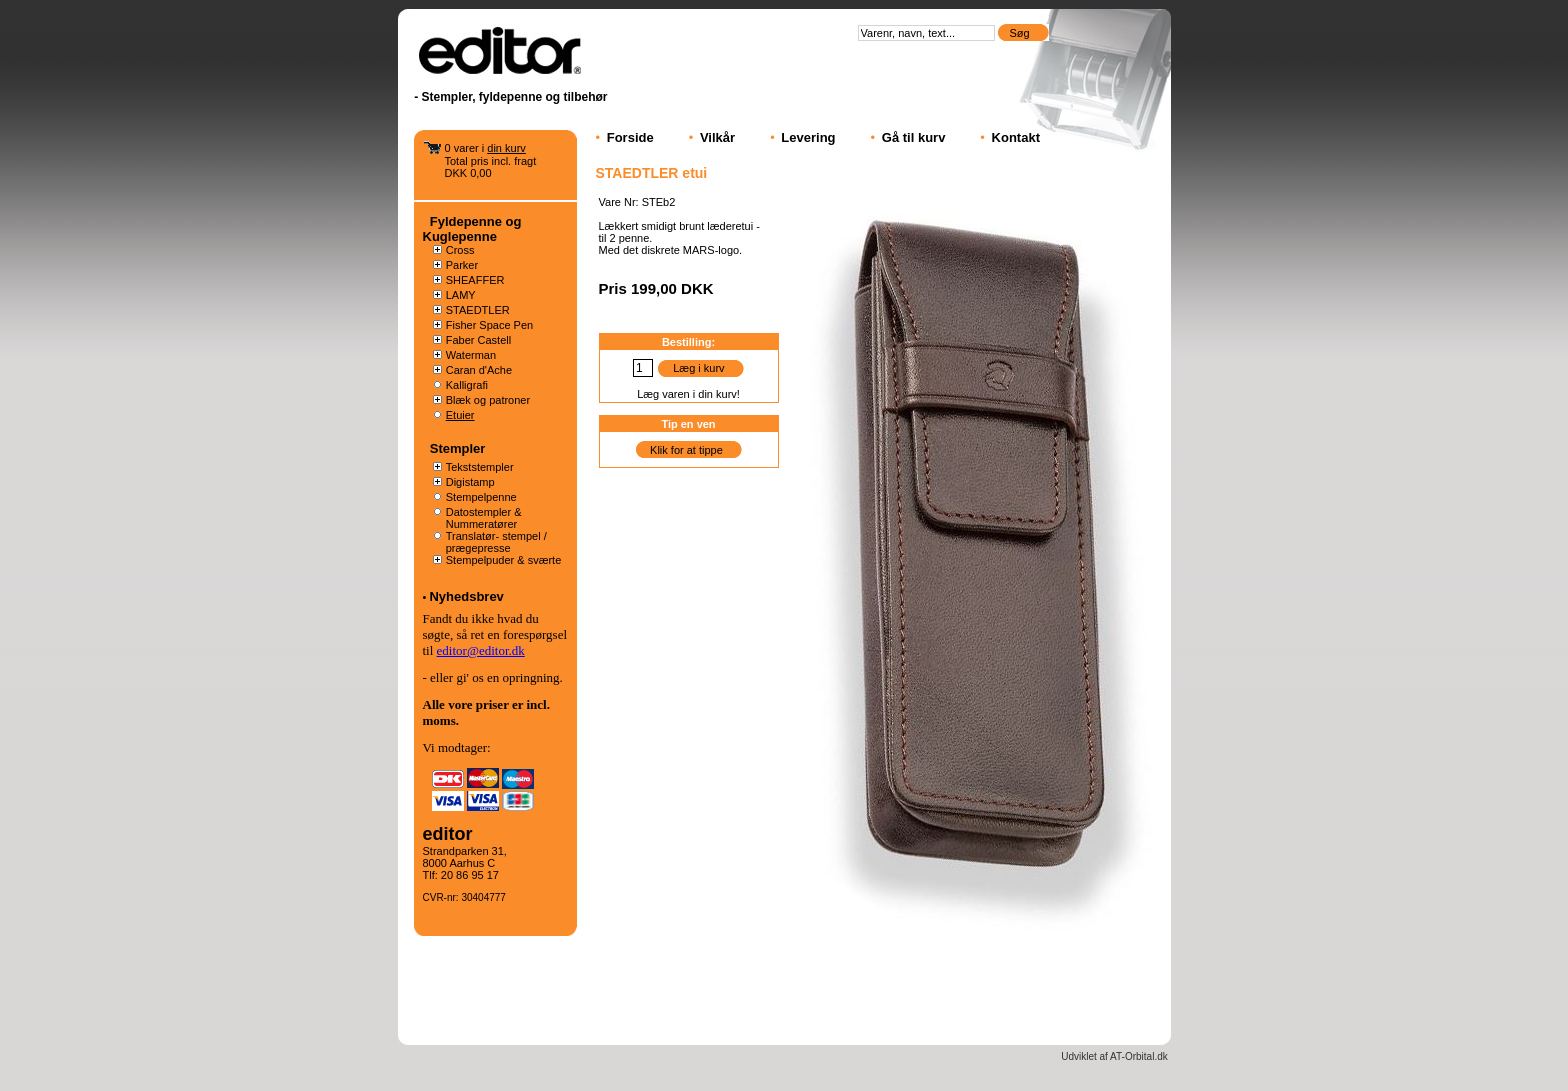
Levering (808, 137)
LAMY (461, 295)
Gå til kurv (914, 137)
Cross (460, 250)
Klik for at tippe (686, 450)
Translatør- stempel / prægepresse (496, 542)
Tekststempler (480, 467)
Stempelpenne (481, 497)
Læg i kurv (698, 368)
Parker (462, 265)
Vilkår (717, 137)
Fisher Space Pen (489, 325)
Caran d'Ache (479, 370)
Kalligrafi (467, 385)
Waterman (471, 355)
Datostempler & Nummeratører (484, 518)
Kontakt (1016, 137)
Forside (630, 137)
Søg (1020, 33)
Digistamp (470, 482)
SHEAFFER (475, 280)
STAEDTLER (478, 310)
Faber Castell (478, 340)
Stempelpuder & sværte (504, 560)
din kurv (506, 148)
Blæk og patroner (488, 400)
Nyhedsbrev (466, 596)
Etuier (460, 415)
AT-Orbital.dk (1139, 1056)
